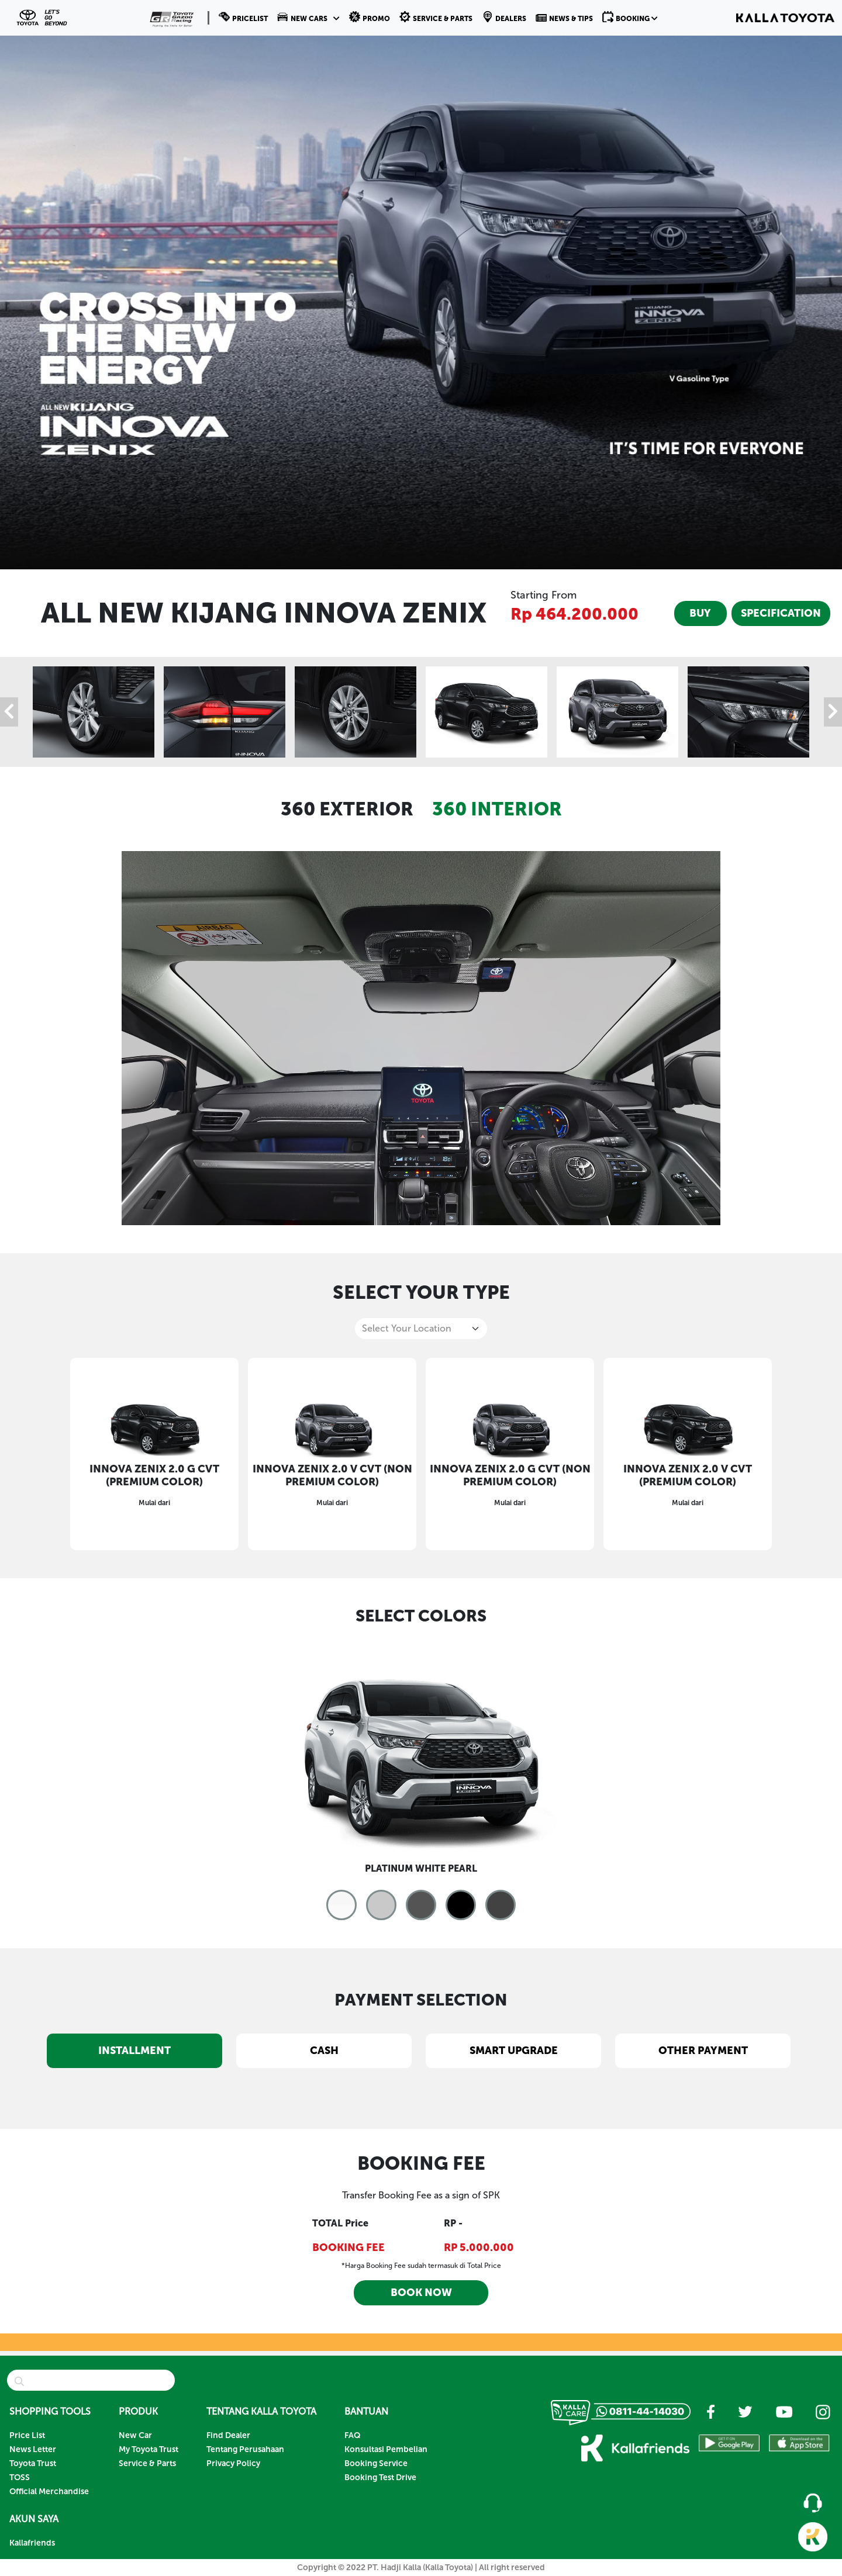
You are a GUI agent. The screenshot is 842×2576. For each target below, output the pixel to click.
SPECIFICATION (781, 613)
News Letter (32, 2449)
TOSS (19, 2477)
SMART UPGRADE (514, 2050)
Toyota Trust (32, 2463)
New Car (135, 2435)
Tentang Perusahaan (245, 2449)
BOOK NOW (421, 2292)
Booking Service (376, 2463)
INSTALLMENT (134, 2050)
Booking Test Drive (380, 2477)
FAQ (352, 2435)
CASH (324, 2050)
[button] (308, 17)
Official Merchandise (49, 2492)
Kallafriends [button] (32, 2543)
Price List (27, 2435)
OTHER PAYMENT (703, 2050)
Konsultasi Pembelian (385, 2449)
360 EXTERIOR (347, 809)
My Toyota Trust (148, 2449)
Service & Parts (147, 2463)
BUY (700, 613)
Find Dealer (228, 2435)
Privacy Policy (233, 2463)
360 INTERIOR (497, 809)
